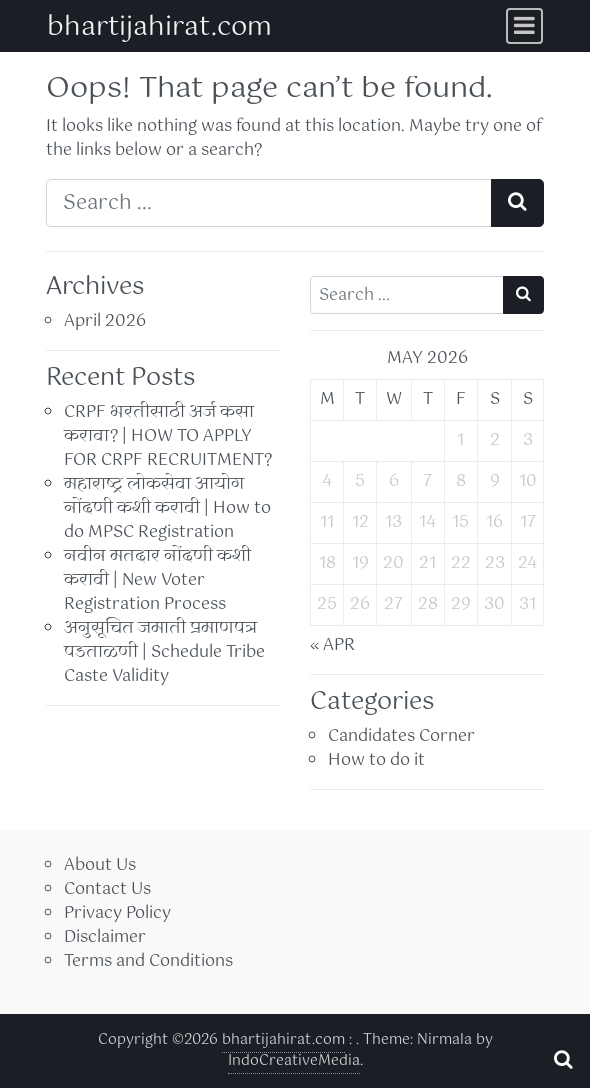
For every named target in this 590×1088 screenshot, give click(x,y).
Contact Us (107, 889)
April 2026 (105, 321)
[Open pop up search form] (563, 1060)
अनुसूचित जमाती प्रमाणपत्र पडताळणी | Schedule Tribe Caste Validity (164, 652)
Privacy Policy (117, 913)
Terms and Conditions (148, 961)
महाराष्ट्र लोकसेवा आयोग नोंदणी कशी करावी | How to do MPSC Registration (167, 508)
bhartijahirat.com (159, 27)
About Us (100, 865)
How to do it (376, 760)
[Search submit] (517, 203)
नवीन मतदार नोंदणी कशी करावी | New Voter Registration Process (157, 580)
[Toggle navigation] (524, 26)
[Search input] (269, 203)
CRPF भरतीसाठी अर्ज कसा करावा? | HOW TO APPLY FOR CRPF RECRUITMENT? (168, 436)
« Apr (332, 645)
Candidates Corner (401, 736)
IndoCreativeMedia (294, 1061)
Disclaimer (105, 937)
